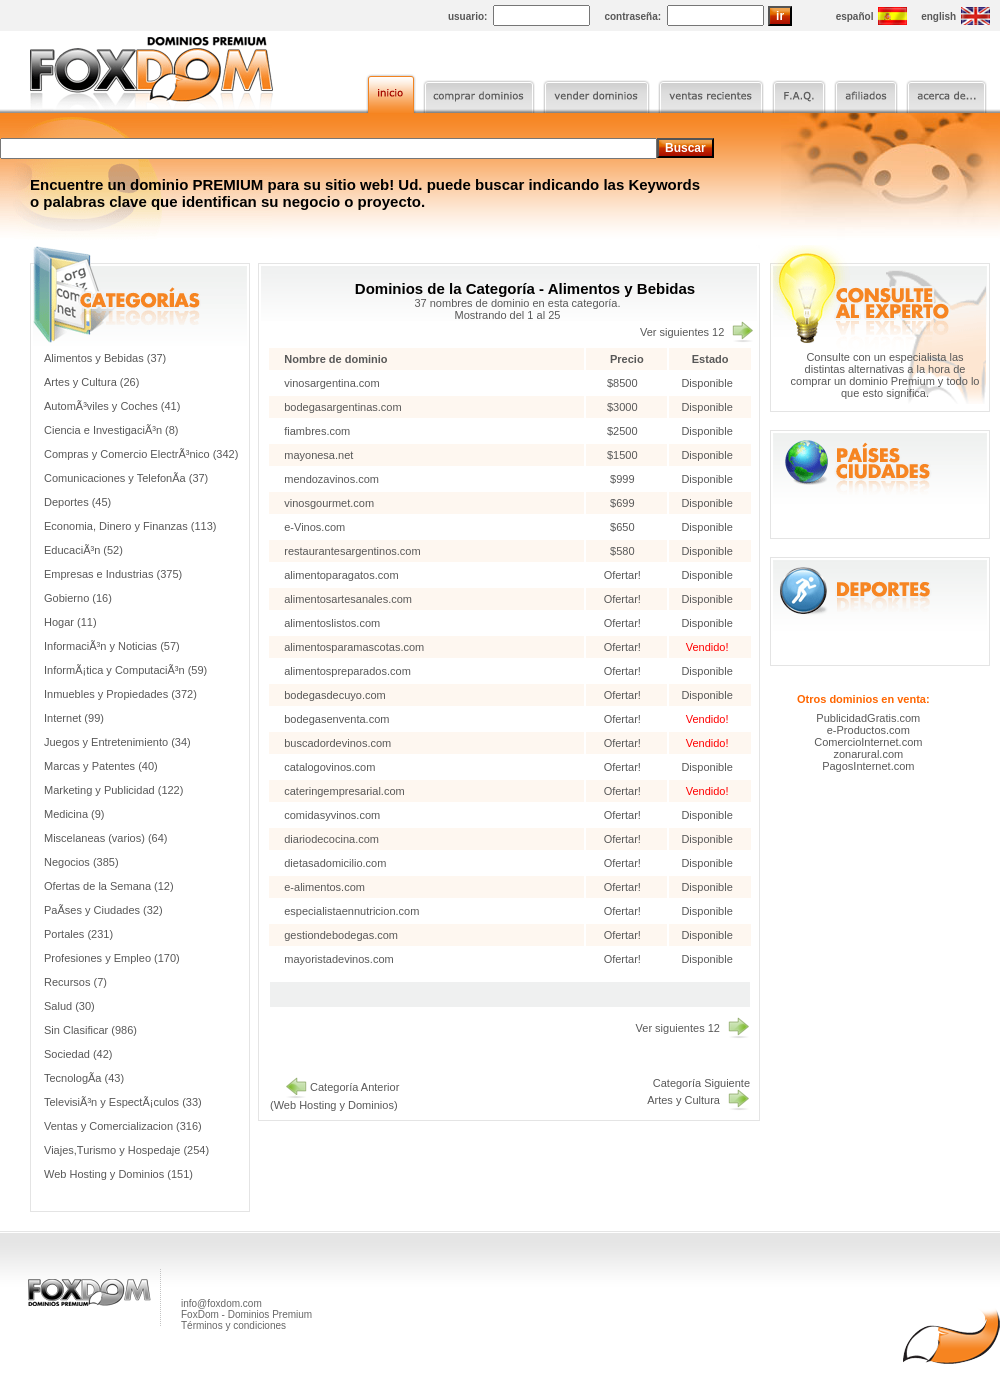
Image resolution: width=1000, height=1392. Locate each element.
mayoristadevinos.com (338, 959)
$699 (624, 503)
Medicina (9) (74, 814)
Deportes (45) (77, 502)
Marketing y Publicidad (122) (113, 790)
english (938, 16)
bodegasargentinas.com (342, 407)
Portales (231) (78, 934)
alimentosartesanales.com (348, 599)
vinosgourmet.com (329, 503)
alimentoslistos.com (332, 623)
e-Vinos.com (314, 527)
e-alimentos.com (324, 887)
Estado (710, 359)
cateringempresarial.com (344, 791)
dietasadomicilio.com (335, 863)
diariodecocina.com (331, 839)
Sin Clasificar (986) (90, 1030)
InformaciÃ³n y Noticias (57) (112, 646)
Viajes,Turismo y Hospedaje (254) (126, 1150)
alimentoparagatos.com (341, 575)
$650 (624, 527)
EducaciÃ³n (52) (83, 550)
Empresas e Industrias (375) (113, 574)
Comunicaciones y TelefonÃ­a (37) (126, 478)
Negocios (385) (81, 862)
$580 (624, 551)
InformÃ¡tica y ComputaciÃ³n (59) (125, 670)
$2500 (624, 431)
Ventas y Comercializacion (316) (123, 1126)
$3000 (624, 407)
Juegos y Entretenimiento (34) (117, 742)
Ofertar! (624, 575)
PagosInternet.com (868, 766)
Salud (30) (69, 1006)
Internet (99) (74, 718)
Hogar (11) (70, 622)
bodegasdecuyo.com (335, 695)
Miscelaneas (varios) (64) (105, 838)
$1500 (624, 455)
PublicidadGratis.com (868, 718)
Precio (627, 359)
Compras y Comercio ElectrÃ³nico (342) (141, 454)
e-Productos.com (868, 730)
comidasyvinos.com (332, 815)
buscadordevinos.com (337, 743)
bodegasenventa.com (336, 719)
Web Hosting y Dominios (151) (118, 1174)
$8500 (624, 383)
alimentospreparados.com (347, 671)
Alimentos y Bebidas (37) (105, 358)
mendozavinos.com (331, 479)
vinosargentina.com (331, 383)
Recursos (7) (75, 982)
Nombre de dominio (335, 359)
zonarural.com (868, 754)
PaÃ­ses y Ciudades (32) (103, 910)
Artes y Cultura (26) (91, 382)
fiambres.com (317, 431)
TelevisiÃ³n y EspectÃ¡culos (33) (123, 1102)
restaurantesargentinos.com (352, 551)
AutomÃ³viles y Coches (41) (112, 406)
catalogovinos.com (329, 767)
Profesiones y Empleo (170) (112, 958)
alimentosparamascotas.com (354, 647)
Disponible (706, 383)
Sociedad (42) (78, 1054)
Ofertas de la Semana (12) (109, 886)
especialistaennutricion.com (351, 911)
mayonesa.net (318, 455)
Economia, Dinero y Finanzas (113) (130, 526)
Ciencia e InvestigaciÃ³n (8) (111, 430)
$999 (624, 479)
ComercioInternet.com (868, 742)
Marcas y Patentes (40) (101, 766)
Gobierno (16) (78, 598)
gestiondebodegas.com (341, 935)
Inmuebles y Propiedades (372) (120, 694)
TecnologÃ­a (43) (84, 1078)
